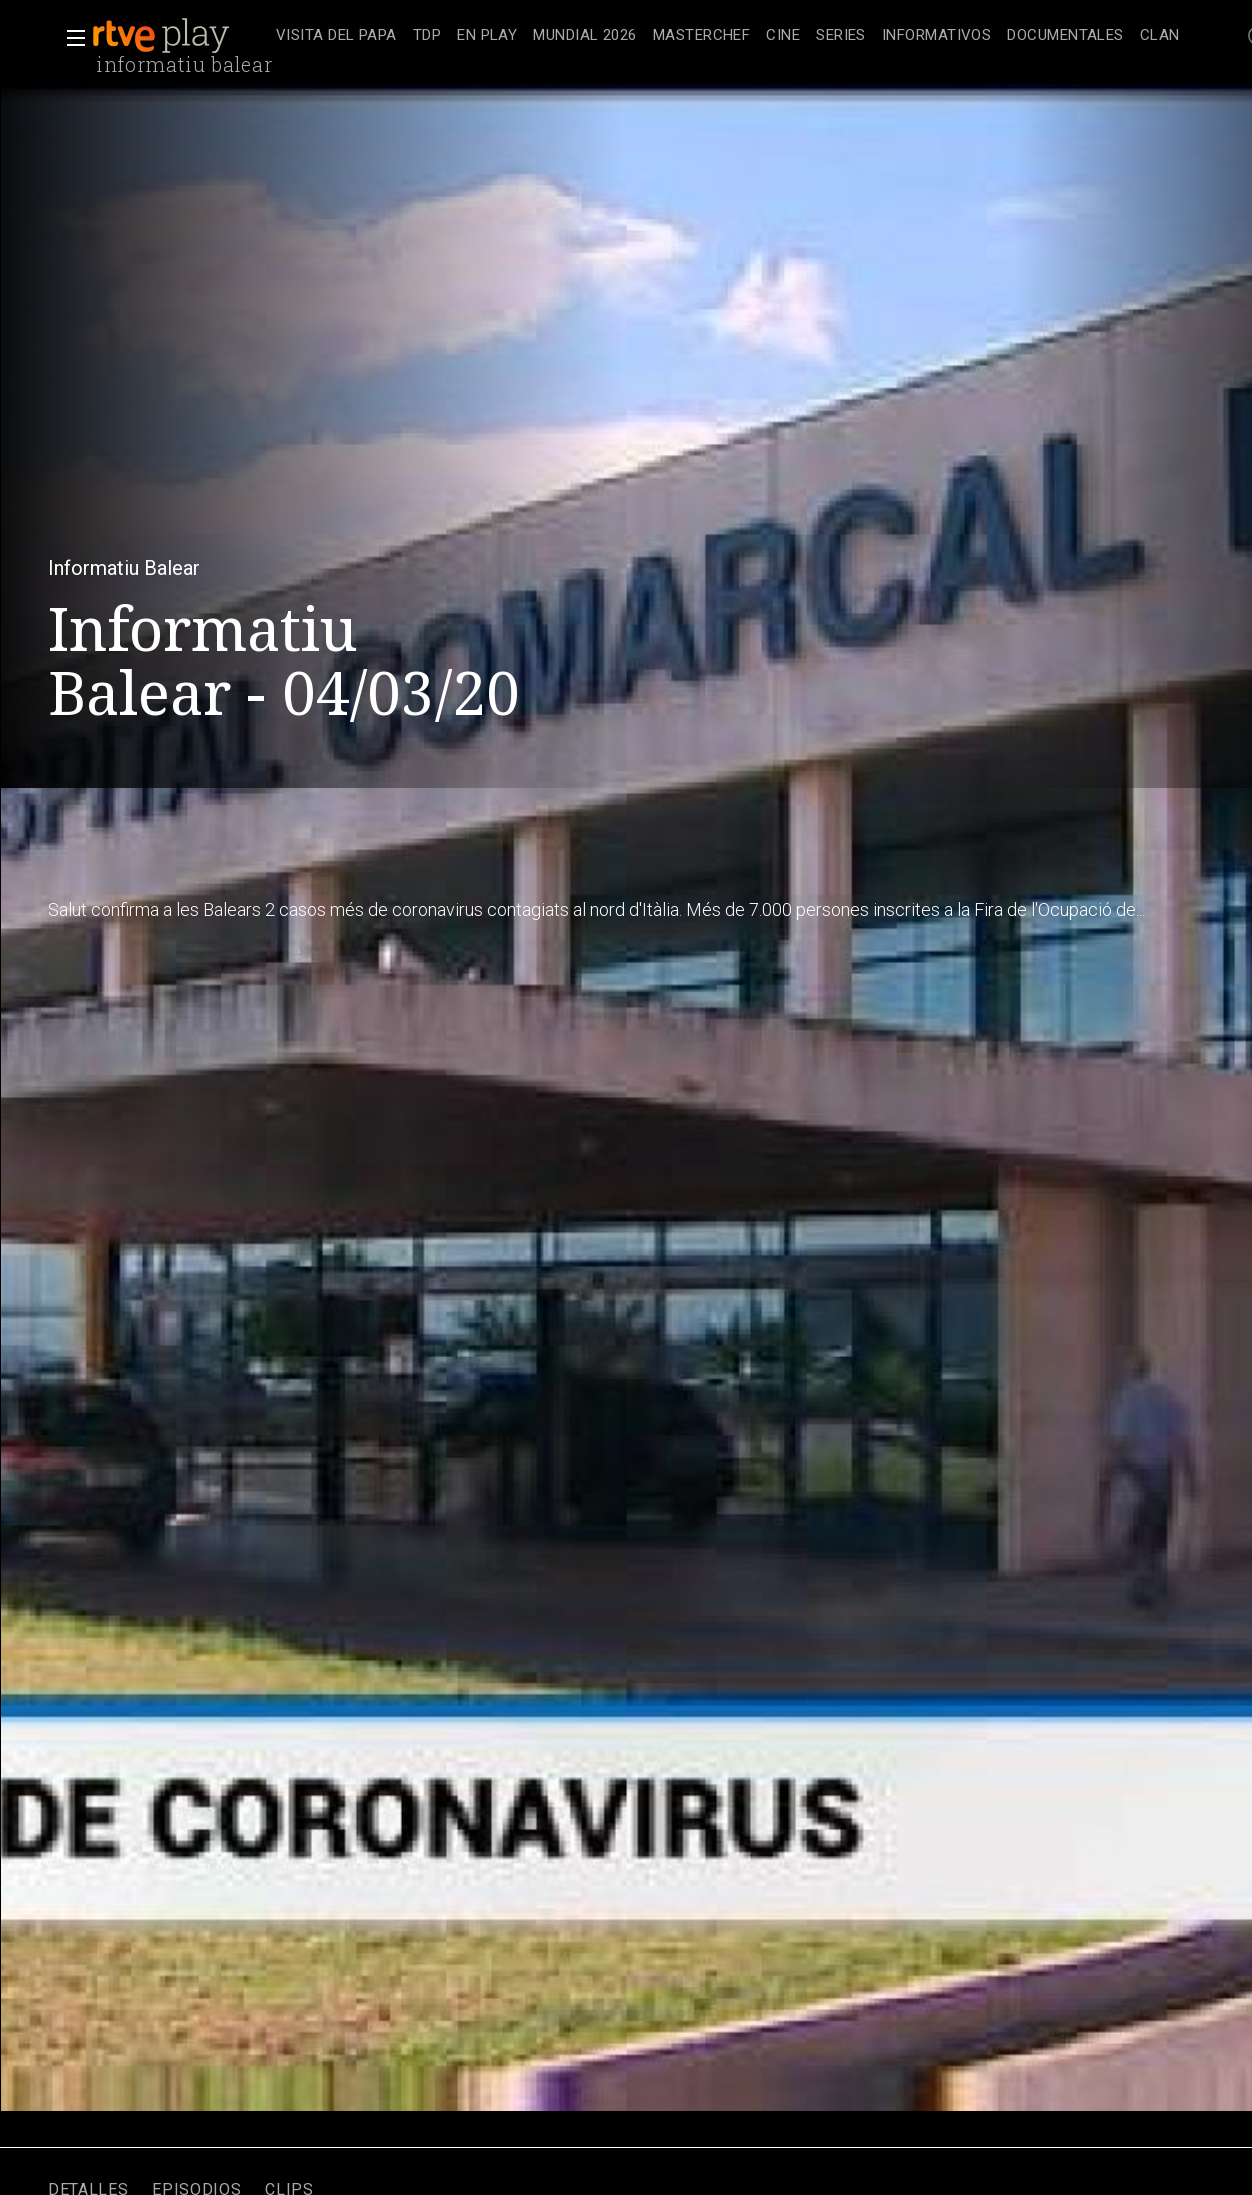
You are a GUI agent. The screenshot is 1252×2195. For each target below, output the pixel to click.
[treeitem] (336, 36)
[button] (70, 38)
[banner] (180, 36)
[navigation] (728, 36)
